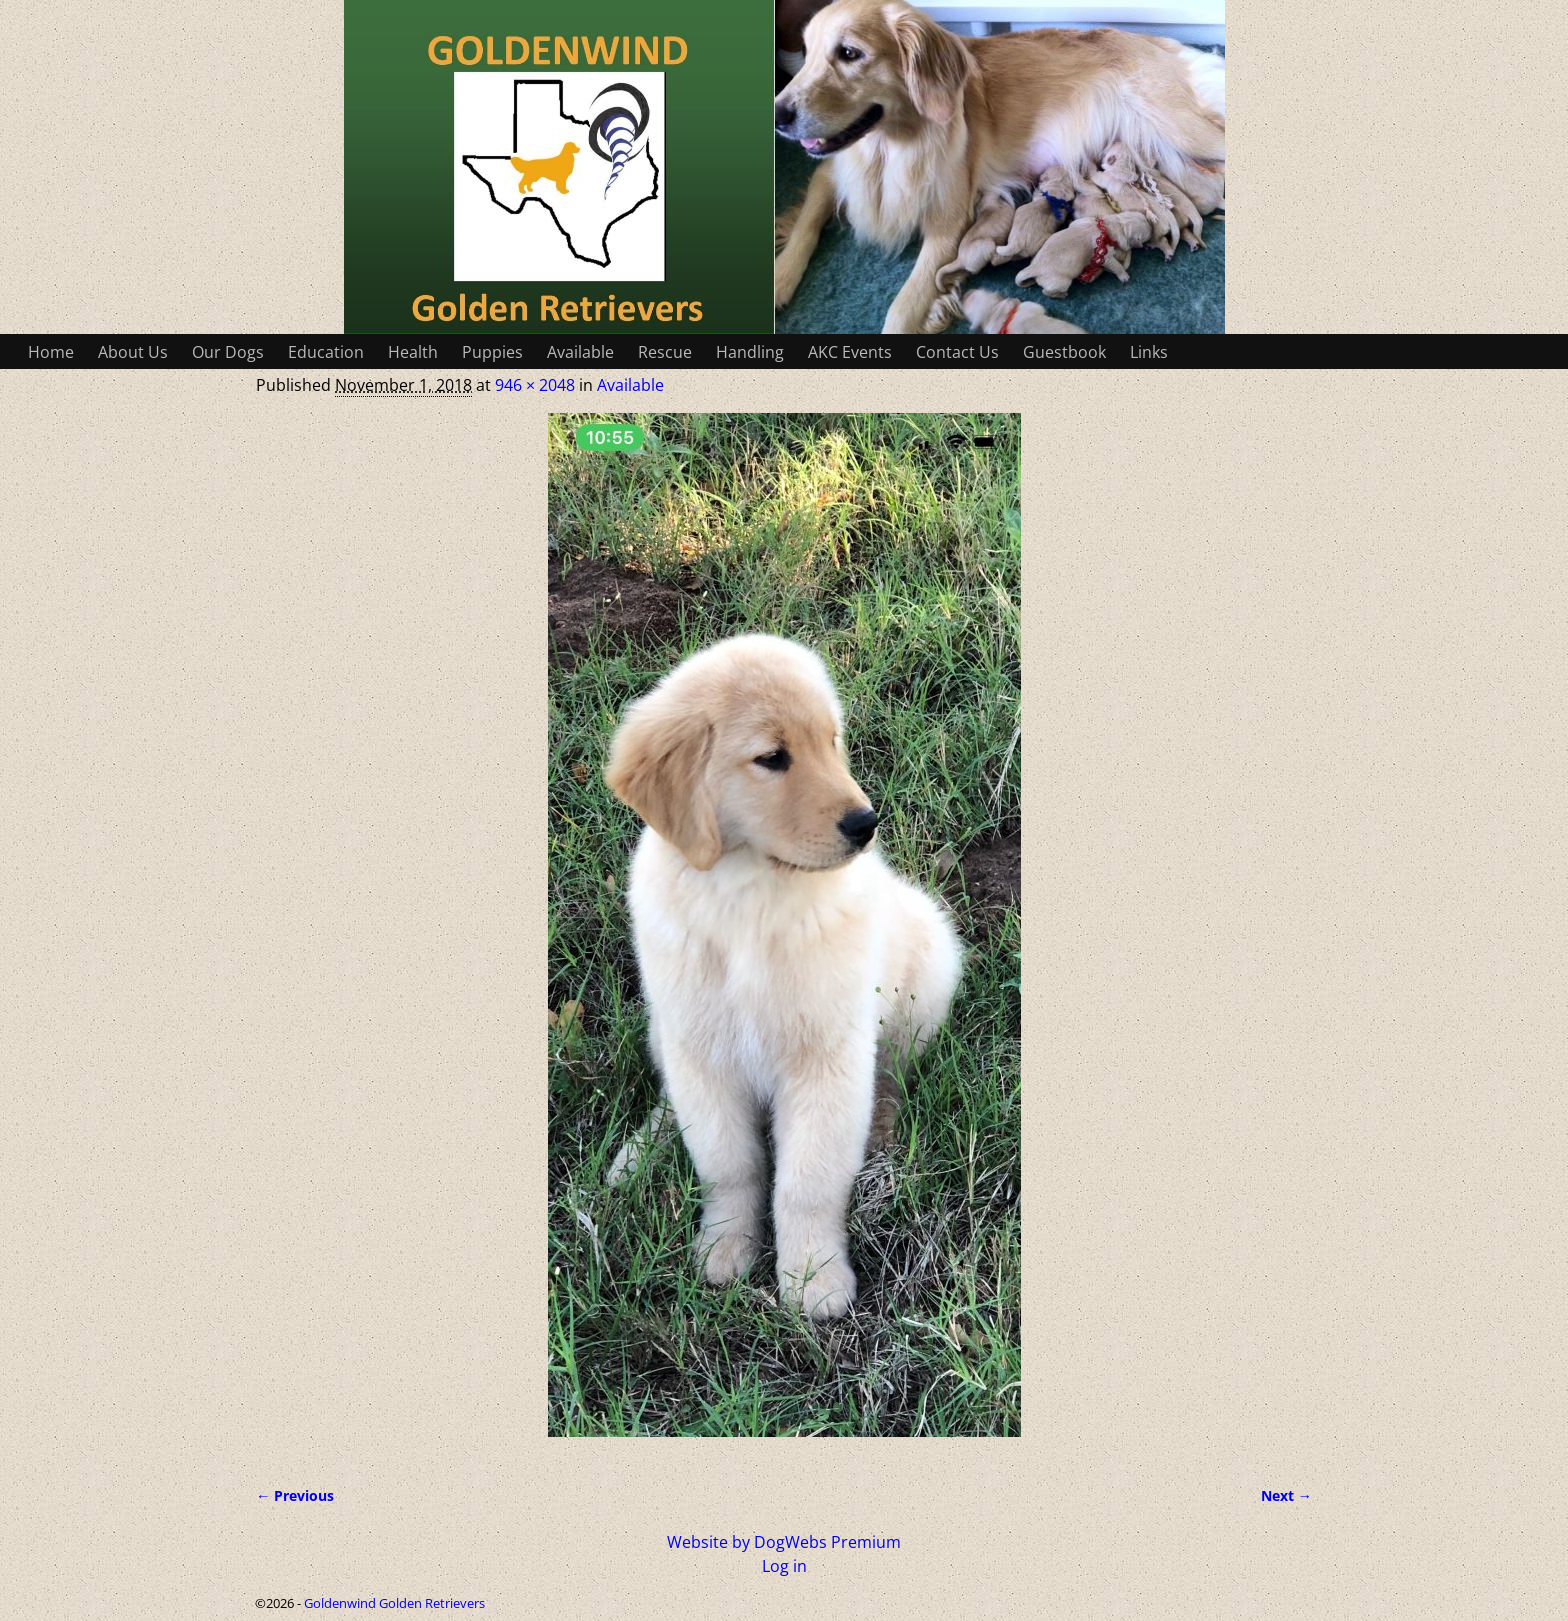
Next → (1286, 1495)
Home (51, 352)
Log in (784, 1566)
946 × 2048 (535, 385)
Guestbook (1064, 352)
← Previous (295, 1495)
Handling (750, 352)
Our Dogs (228, 352)
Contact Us (957, 352)
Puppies (492, 352)
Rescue (665, 352)
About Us (133, 352)
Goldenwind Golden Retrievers (394, 1603)
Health (413, 352)
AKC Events (850, 352)
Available (580, 352)
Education (326, 352)
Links (1149, 352)
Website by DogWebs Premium (784, 1542)
